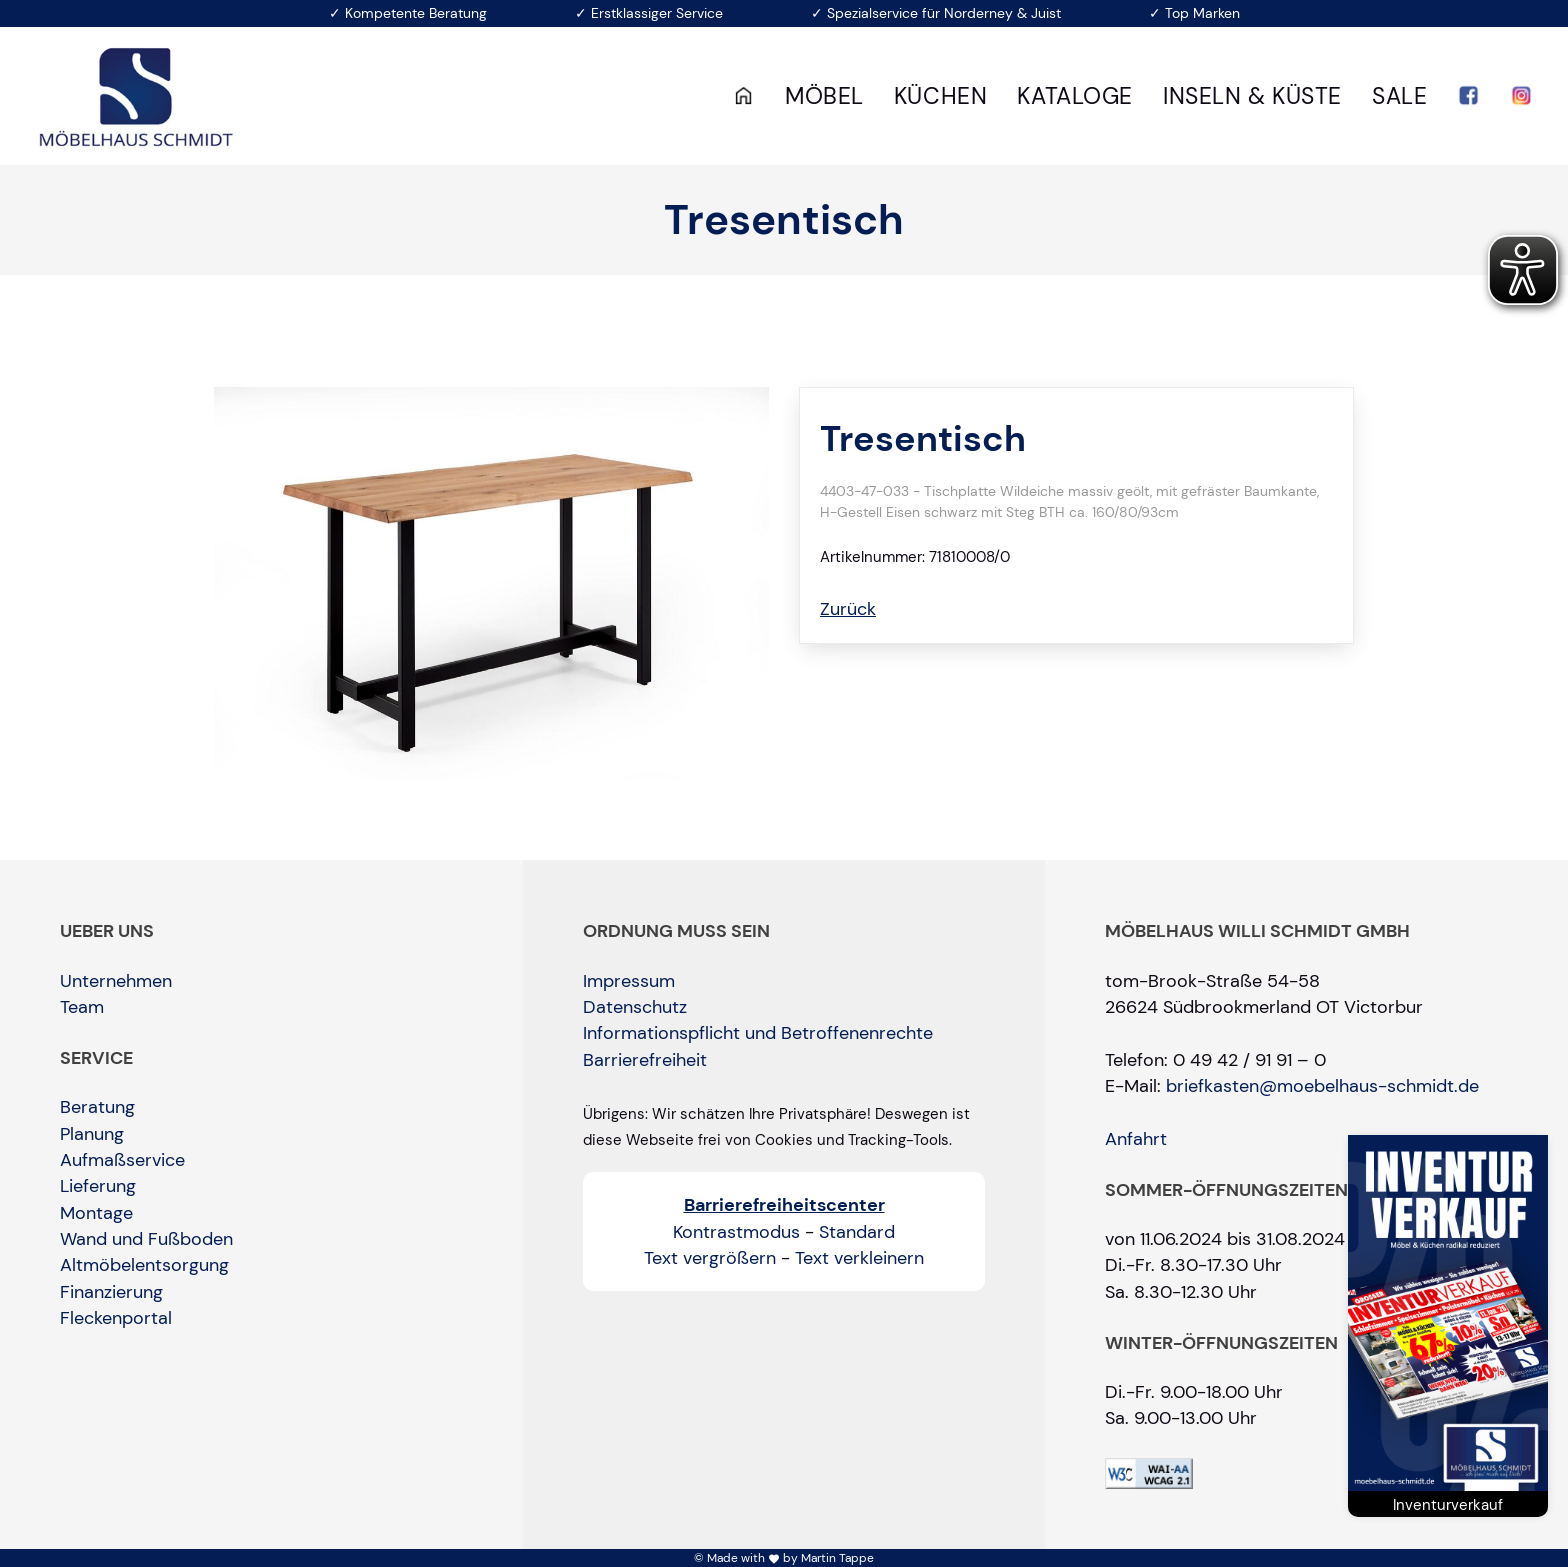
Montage (96, 1213)
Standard (857, 1232)
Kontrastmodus (736, 1232)
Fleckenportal (116, 1318)
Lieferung (98, 1186)
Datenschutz (635, 1007)
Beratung (97, 1107)
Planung (92, 1134)
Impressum (629, 981)
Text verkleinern (859, 1258)
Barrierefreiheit (645, 1060)
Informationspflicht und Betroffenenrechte (758, 1033)
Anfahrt (1136, 1139)
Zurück (848, 609)
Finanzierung (111, 1292)
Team (82, 1007)
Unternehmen (116, 981)
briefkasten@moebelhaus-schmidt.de (1322, 1086)
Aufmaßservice (122, 1160)
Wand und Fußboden (146, 1239)
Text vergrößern (710, 1258)
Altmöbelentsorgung (144, 1265)
